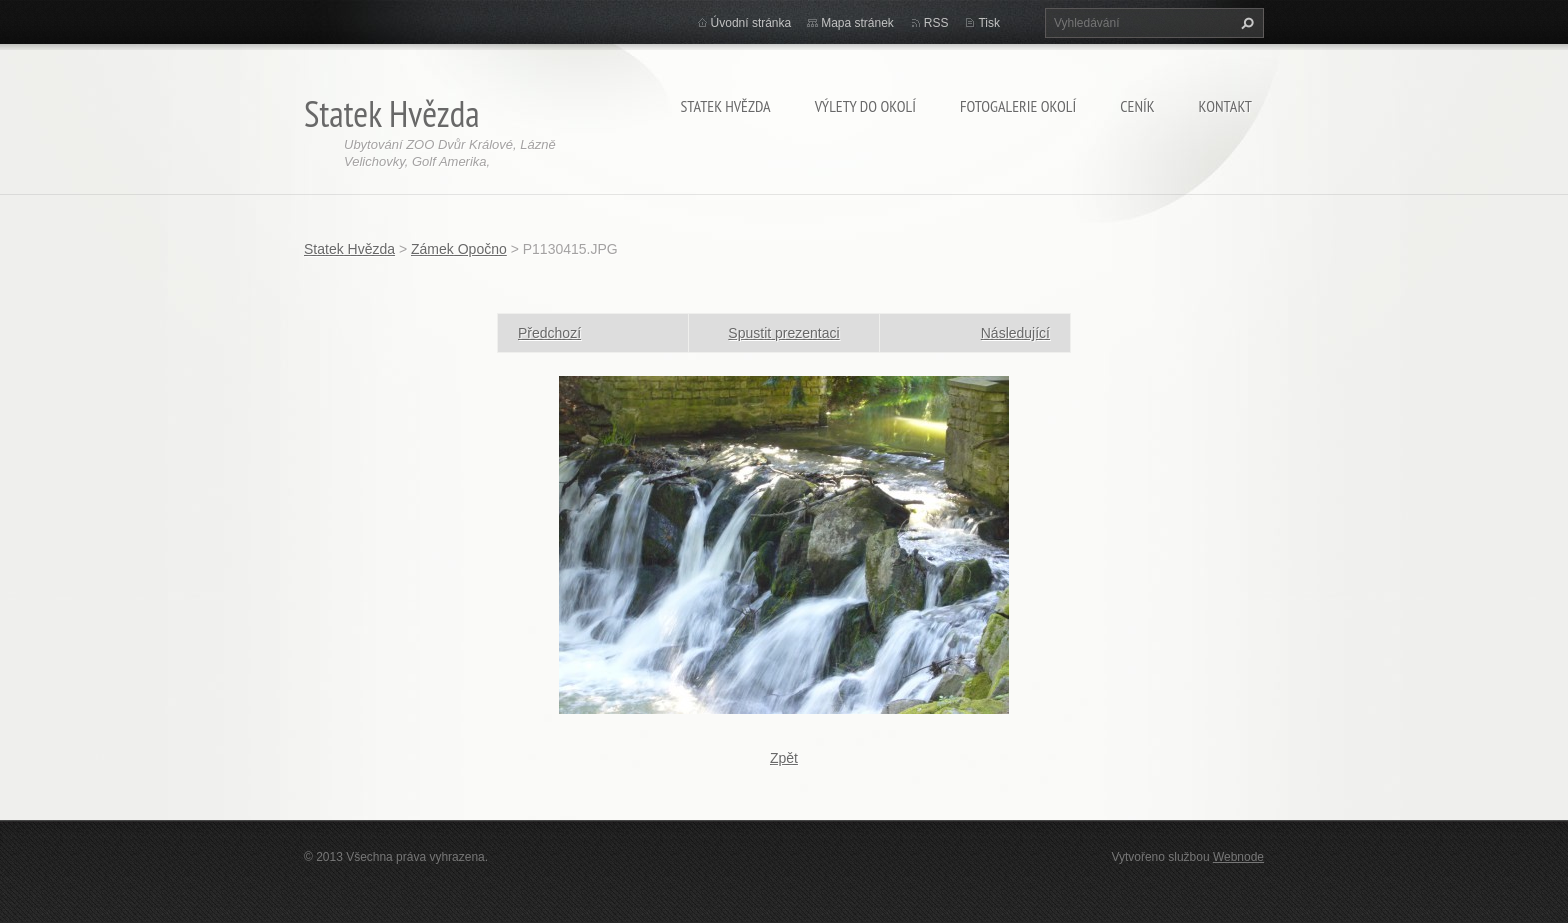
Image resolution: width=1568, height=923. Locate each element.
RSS (936, 23)
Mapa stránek (857, 23)
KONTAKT (1225, 106)
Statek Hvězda (725, 106)
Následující (1015, 333)
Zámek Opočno (459, 249)
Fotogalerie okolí (1018, 106)
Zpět (784, 758)
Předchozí (549, 333)
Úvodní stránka (751, 23)
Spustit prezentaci (783, 333)
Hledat (1245, 23)
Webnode (1238, 857)
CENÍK (1137, 106)
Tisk (989, 23)
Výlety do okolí (865, 106)
